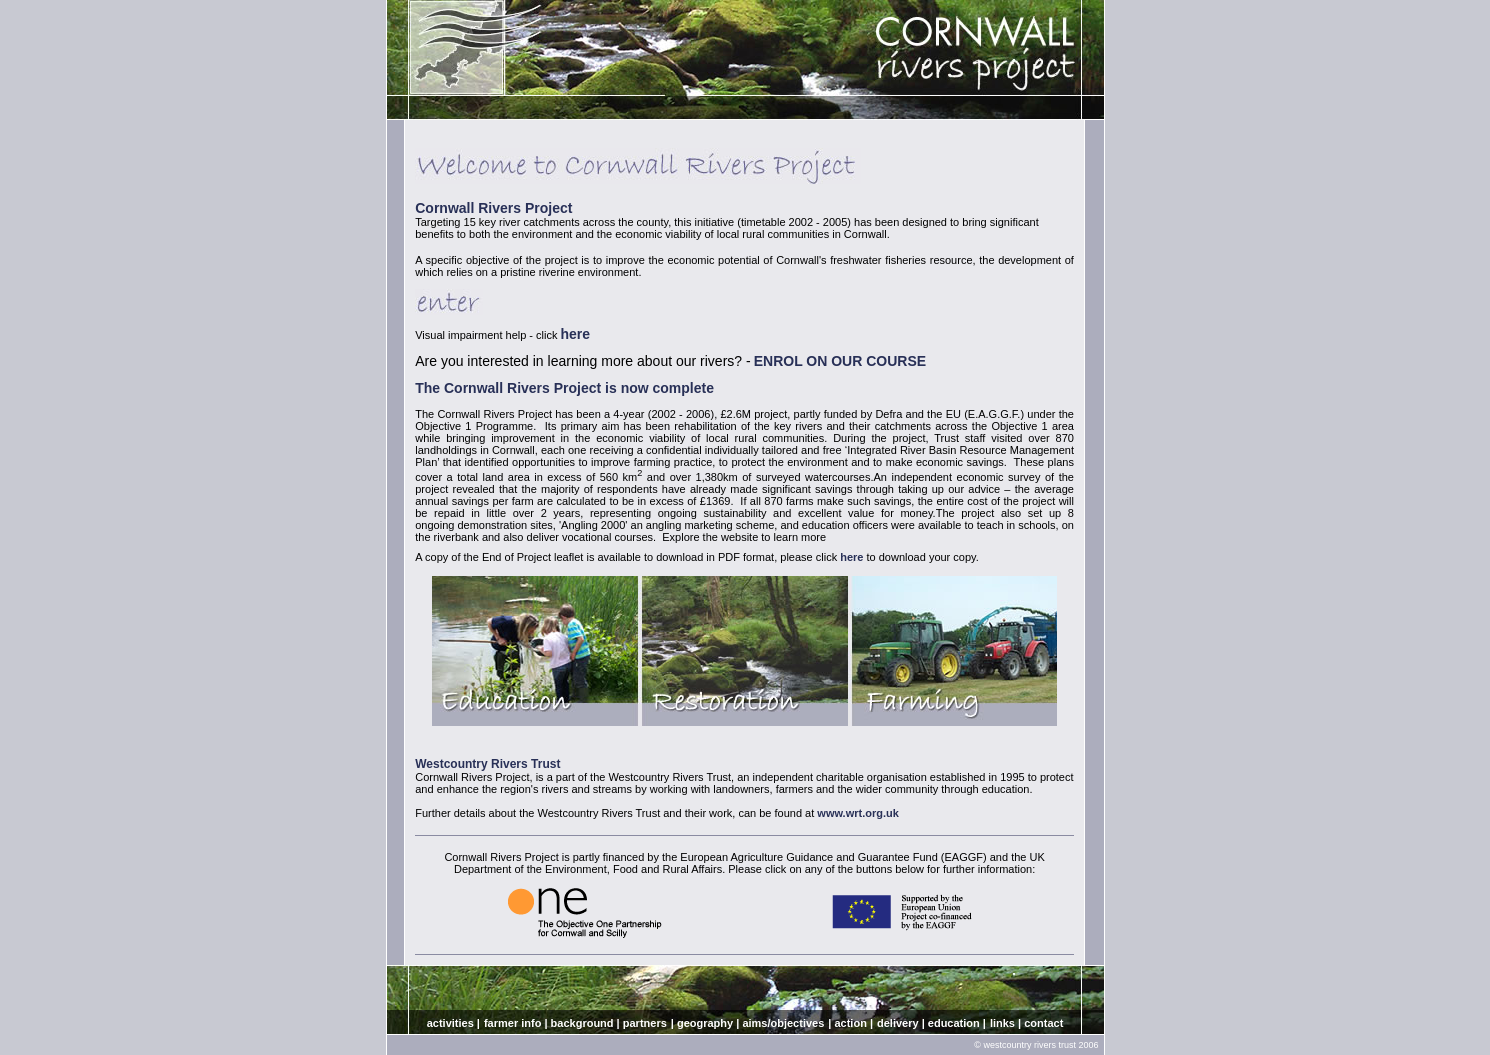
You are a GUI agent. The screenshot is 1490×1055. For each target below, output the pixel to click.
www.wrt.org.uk (858, 813)
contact (1043, 1023)
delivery (898, 1023)
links (1002, 1023)
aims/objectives (783, 1023)
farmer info (512, 1023)
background (582, 1023)
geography (705, 1023)
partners (645, 1023)
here (576, 334)
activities (450, 1023)
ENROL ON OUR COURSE (840, 361)
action (850, 1023)
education (954, 1023)
